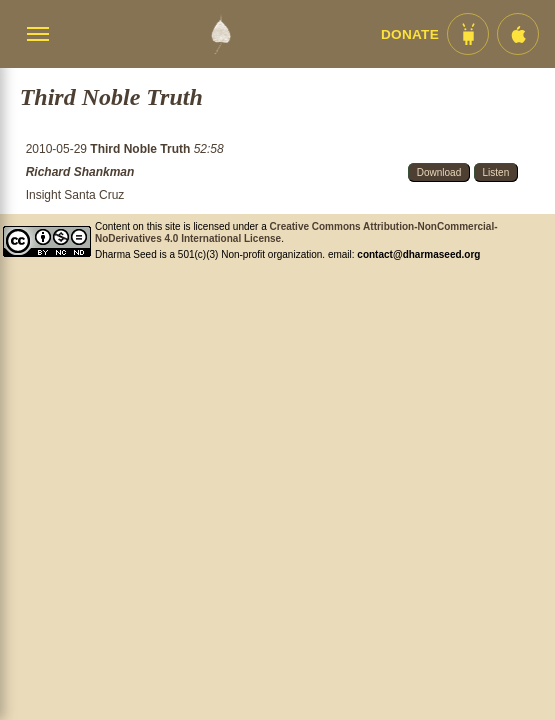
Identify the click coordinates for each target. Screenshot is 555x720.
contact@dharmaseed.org (418, 254)
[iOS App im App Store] (518, 34)
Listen (496, 172)
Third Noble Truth (141, 149)
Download (439, 172)
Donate (410, 34)
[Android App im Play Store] (468, 34)
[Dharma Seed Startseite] (220, 34)
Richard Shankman (80, 172)
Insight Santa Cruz (75, 195)
